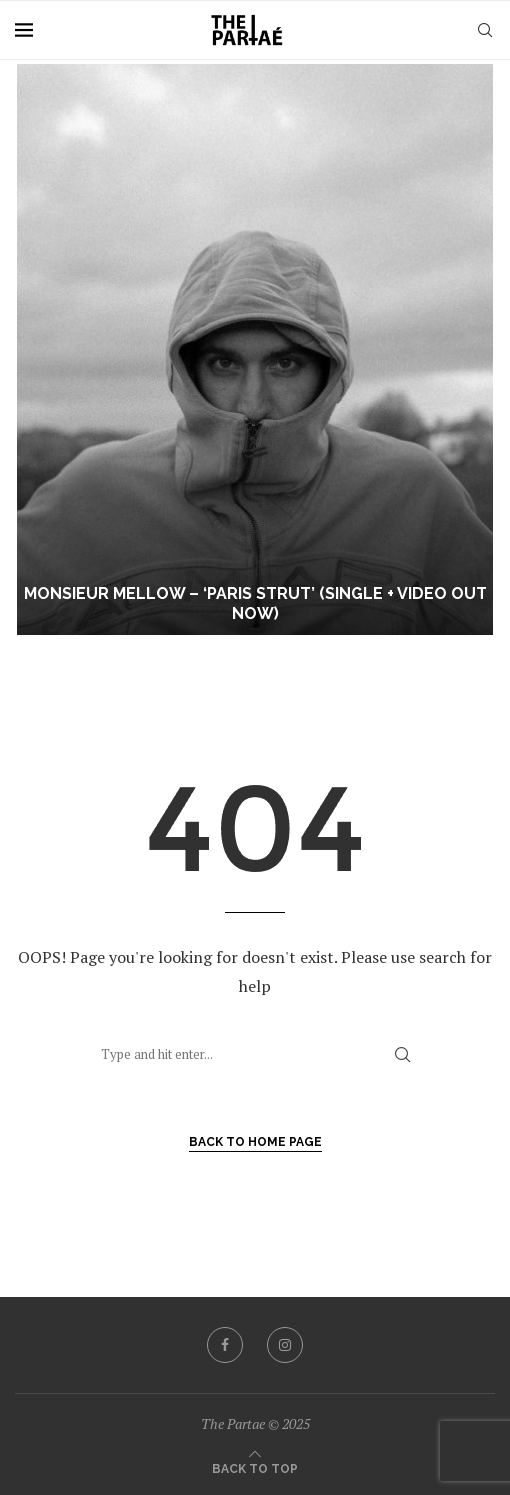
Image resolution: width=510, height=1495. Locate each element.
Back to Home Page (255, 1142)
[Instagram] (285, 1345)
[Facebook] (225, 1345)
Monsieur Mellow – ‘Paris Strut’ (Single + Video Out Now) (255, 604)
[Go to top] (255, 1467)
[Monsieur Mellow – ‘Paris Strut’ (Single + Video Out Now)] (255, 349)
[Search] (485, 30)
